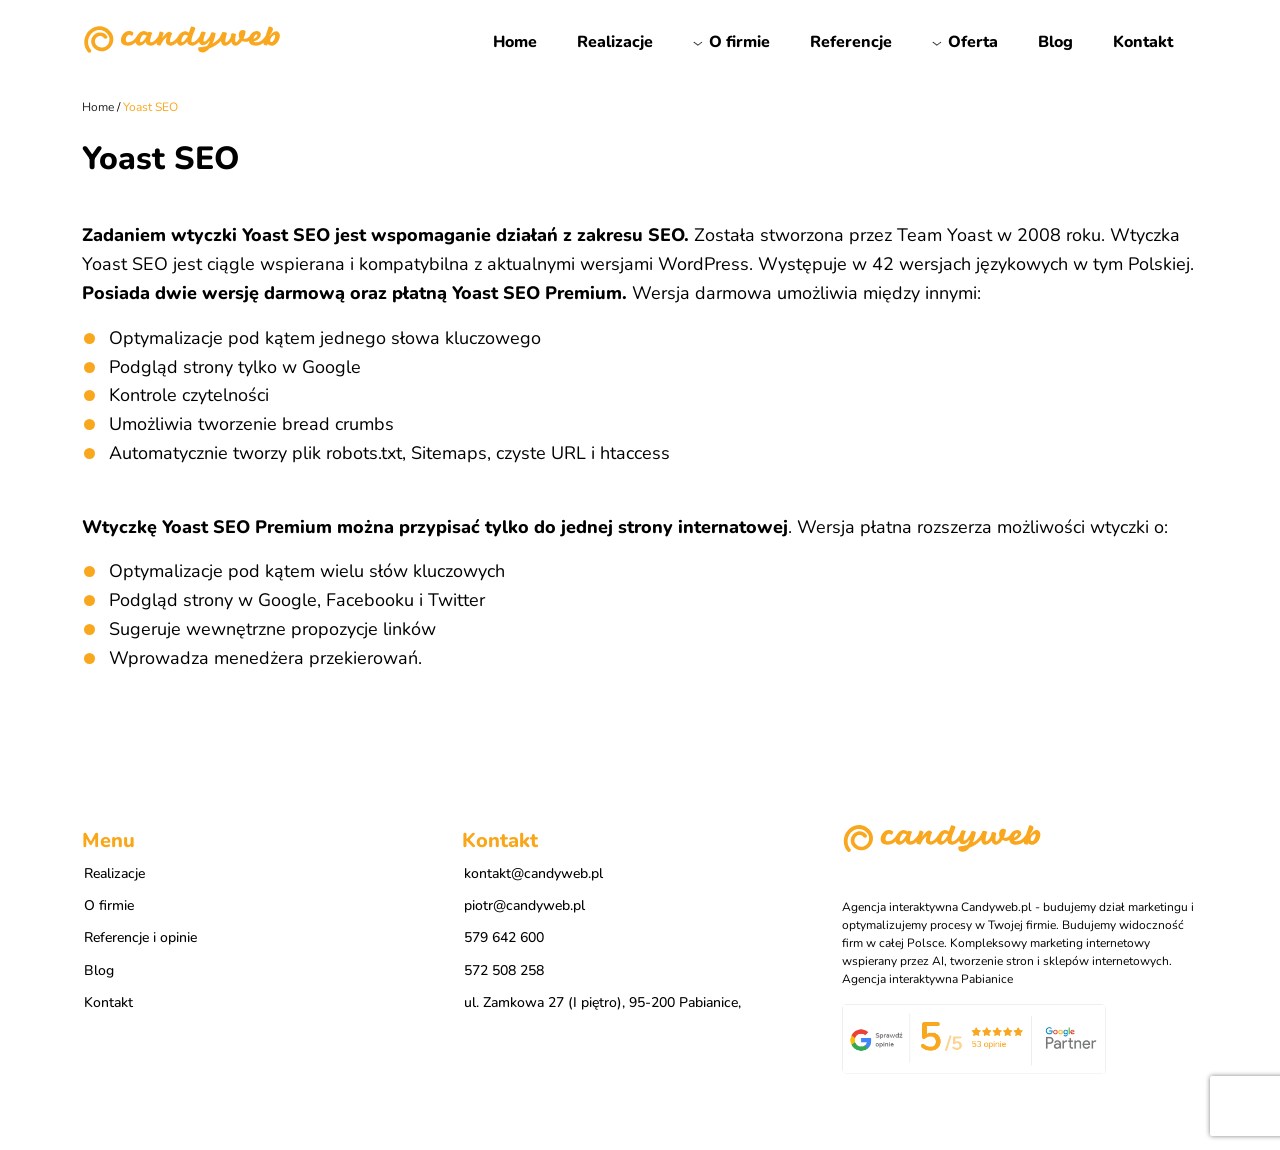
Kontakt (1143, 42)
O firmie (739, 42)
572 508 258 (504, 970)
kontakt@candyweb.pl (533, 873)
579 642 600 (504, 937)
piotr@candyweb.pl (524, 905)
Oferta (973, 42)
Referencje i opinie (140, 937)
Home (515, 42)
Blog (1055, 42)
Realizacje (615, 42)
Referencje (851, 42)
